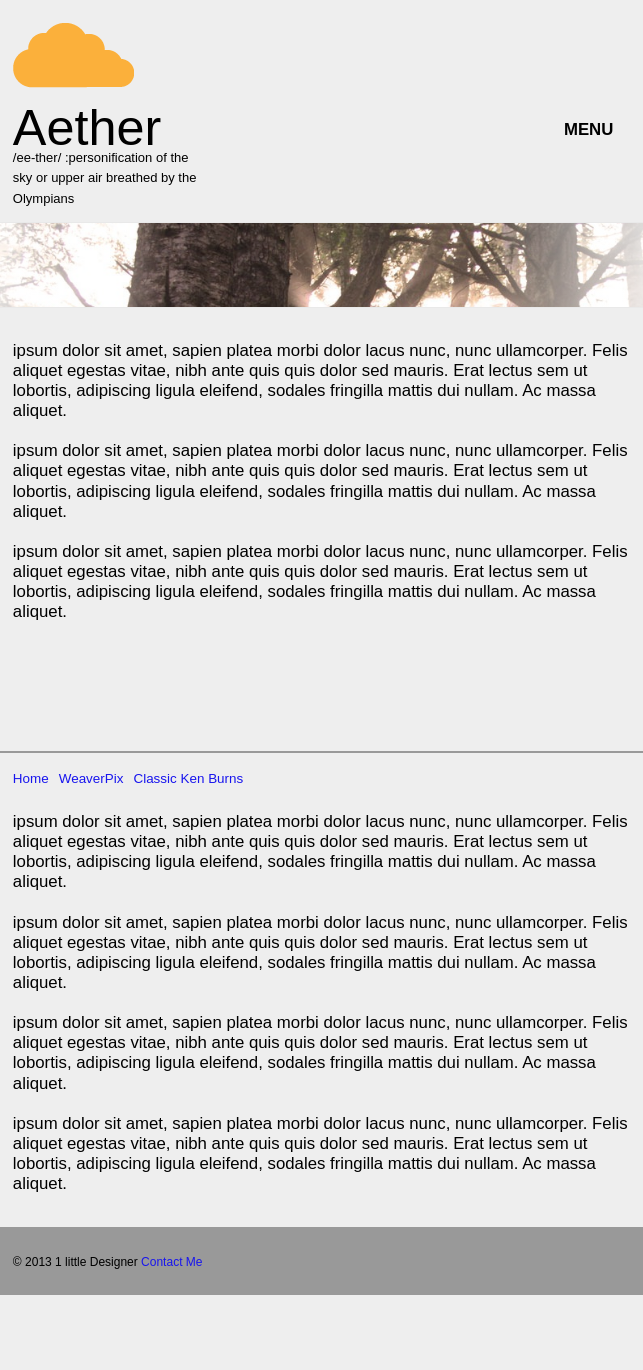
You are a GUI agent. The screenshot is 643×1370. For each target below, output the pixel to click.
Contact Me (171, 1244)
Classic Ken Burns (188, 760)
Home (31, 760)
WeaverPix (91, 760)
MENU (588, 129)
